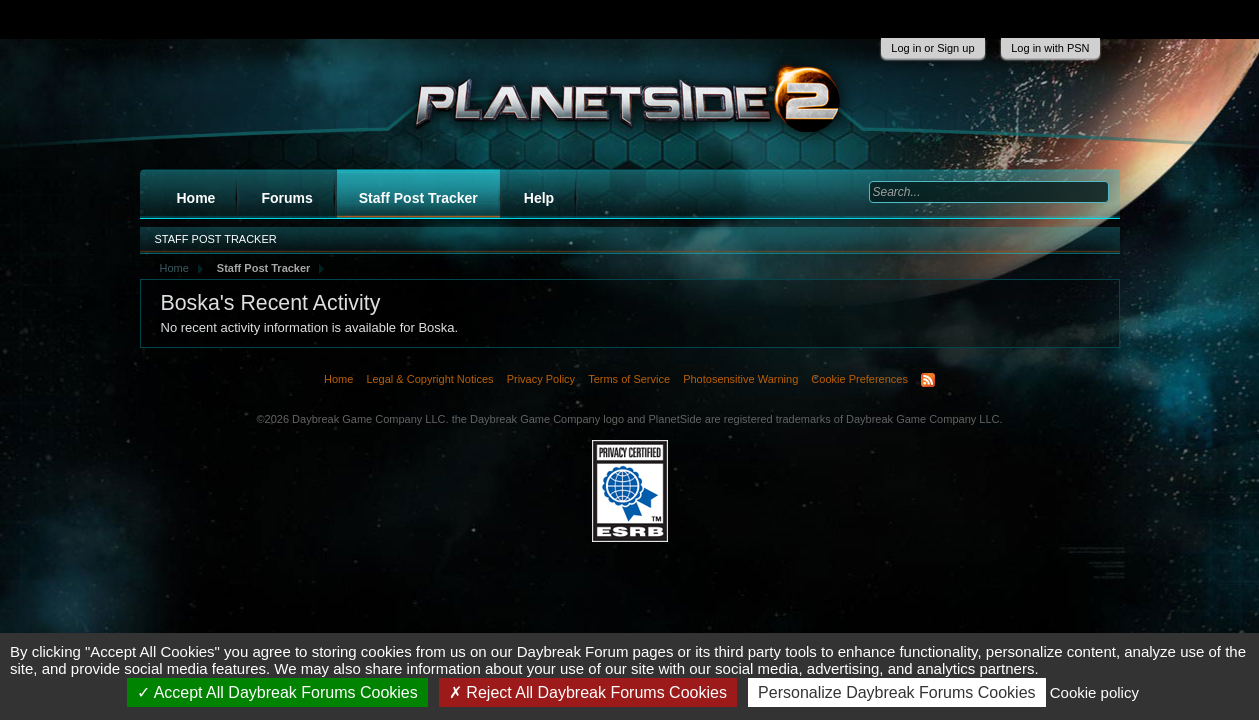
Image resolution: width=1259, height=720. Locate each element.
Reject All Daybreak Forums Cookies (588, 692)
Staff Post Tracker (418, 198)
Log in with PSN (1050, 48)
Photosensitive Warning (740, 379)
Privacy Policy (541, 379)
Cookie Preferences (859, 379)
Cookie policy (1094, 692)
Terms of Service (629, 379)
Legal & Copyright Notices (429, 379)
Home (196, 198)
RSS (928, 380)
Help (539, 198)
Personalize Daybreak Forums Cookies (896, 692)
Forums (286, 198)
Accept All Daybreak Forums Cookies (277, 692)
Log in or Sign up (932, 48)
